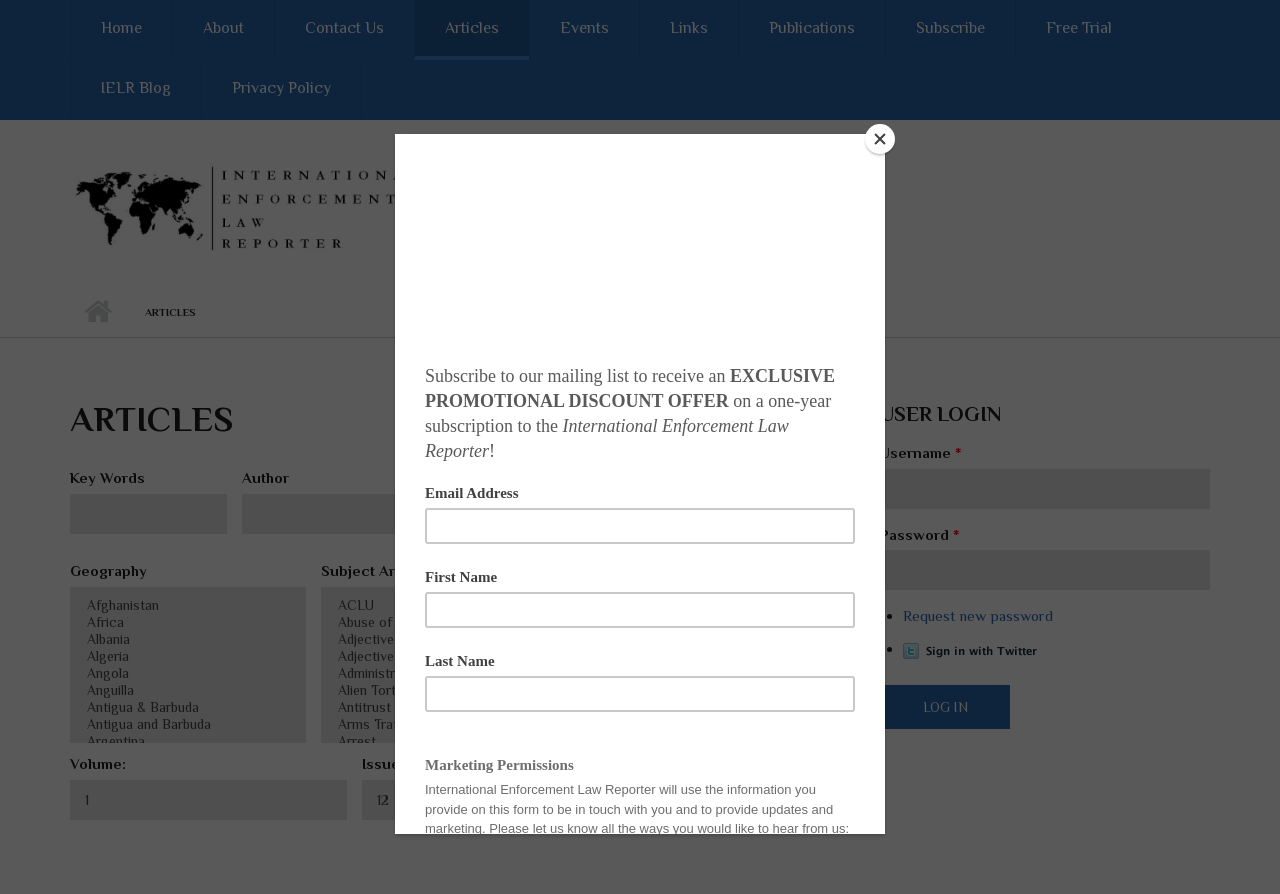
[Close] (880, 139)
